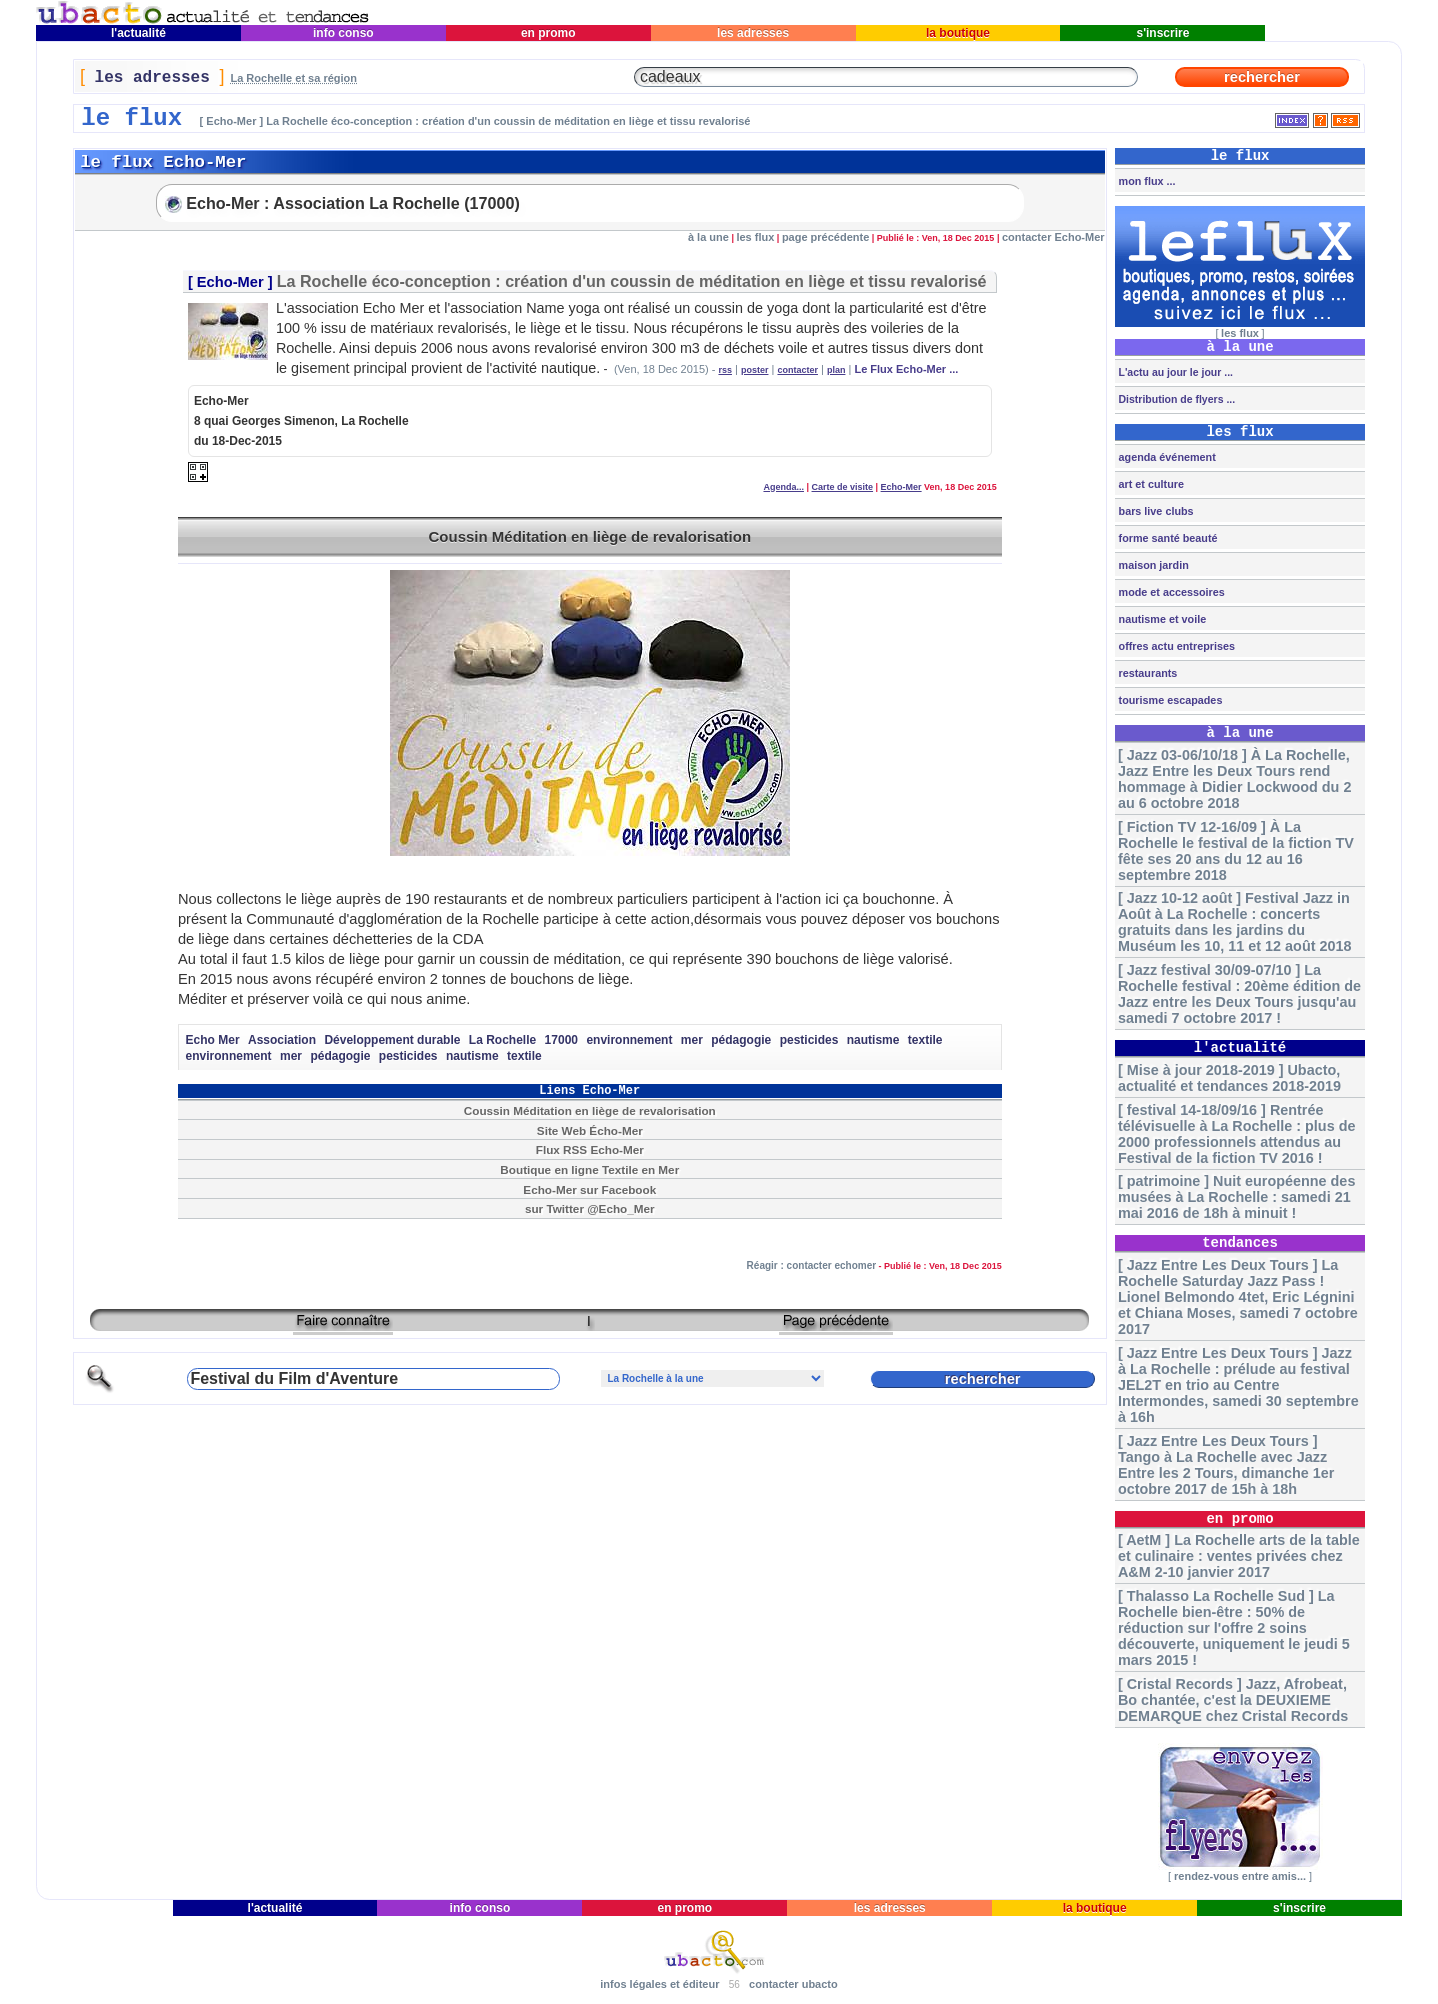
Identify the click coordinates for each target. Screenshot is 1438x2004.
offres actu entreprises (1175, 646)
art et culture (1150, 484)
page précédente (825, 237)
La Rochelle (502, 1040)
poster (755, 370)
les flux (755, 237)
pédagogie (741, 1040)
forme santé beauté (1167, 538)
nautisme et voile (1161, 619)
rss (725, 370)
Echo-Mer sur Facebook (589, 1189)
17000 (561, 1040)
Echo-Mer (230, 282)
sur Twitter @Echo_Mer (590, 1208)
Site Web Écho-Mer (590, 1130)
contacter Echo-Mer (1053, 237)
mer (692, 1040)
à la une (708, 237)
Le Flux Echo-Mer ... (906, 369)
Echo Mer (213, 1040)
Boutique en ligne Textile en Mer (589, 1169)
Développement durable (392, 1040)
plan (836, 370)
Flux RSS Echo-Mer (590, 1149)
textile (925, 1040)
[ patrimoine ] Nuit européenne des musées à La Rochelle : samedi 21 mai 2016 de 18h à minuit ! (1236, 1197)
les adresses (753, 33)
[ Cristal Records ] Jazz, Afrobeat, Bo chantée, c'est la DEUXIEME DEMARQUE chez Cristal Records (1233, 1700)
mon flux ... (1146, 181)
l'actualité (139, 33)
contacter (797, 370)
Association (282, 1040)
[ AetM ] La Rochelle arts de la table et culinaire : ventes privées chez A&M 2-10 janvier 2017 (1239, 1556)
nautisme (873, 1040)
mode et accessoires (1170, 592)
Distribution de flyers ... (1176, 399)
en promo (548, 33)
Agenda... (783, 487)
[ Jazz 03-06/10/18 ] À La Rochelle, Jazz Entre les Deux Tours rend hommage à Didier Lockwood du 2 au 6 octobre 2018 (1234, 779)
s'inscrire (1163, 33)
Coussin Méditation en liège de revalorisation (589, 536)
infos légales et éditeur (659, 1984)
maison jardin (1152, 565)
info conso (343, 33)
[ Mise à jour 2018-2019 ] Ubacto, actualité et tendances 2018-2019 (1229, 1078)
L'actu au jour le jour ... (1174, 372)
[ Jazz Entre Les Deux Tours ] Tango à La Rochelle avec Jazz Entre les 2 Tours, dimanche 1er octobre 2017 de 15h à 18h (1226, 1465)
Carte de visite (843, 487)
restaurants (1147, 673)
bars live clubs (1155, 511)
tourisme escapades (1169, 700)
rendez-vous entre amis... (1240, 1876)
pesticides (809, 1040)
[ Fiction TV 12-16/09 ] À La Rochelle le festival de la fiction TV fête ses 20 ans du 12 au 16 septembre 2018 (1236, 851)
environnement (629, 1040)
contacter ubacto (793, 1984)
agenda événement (1166, 457)
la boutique (958, 33)
